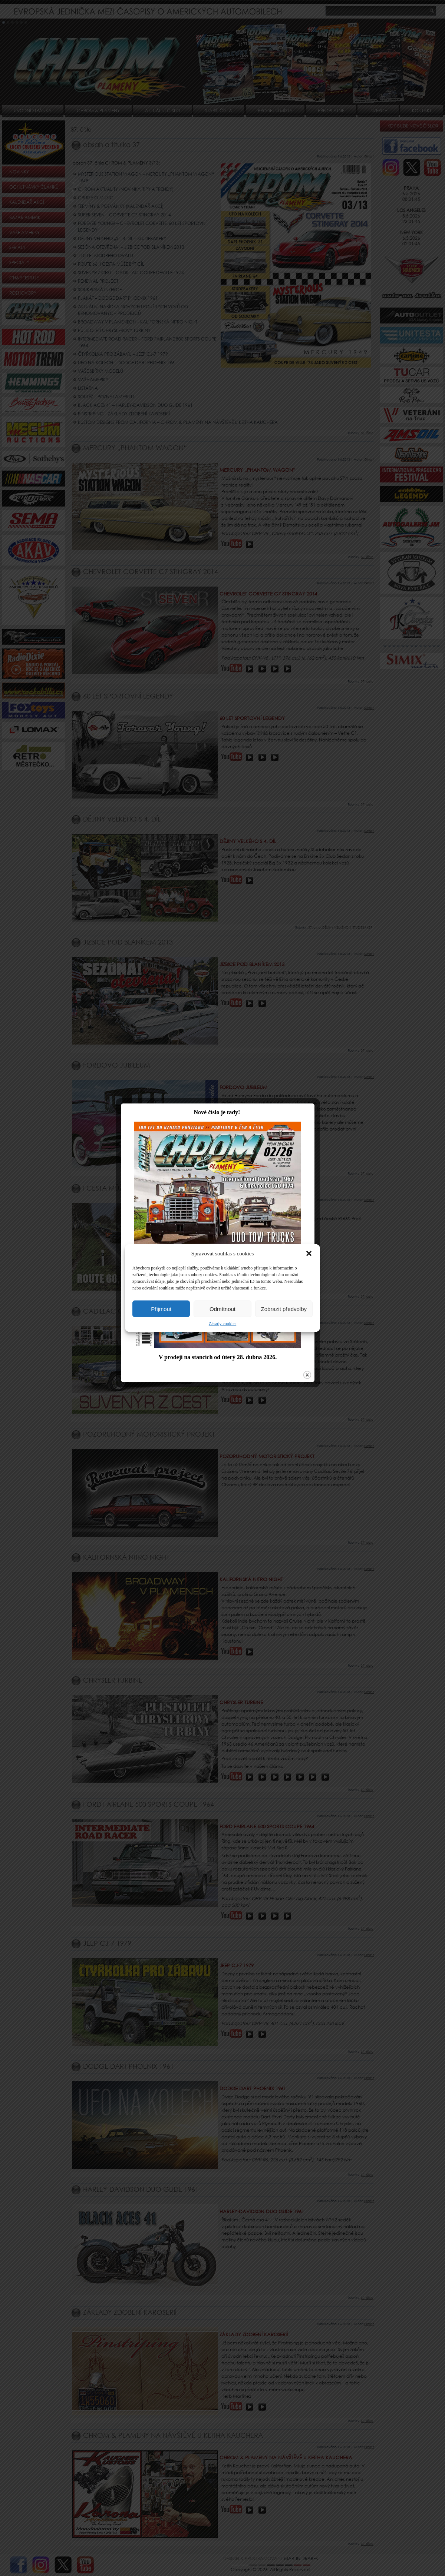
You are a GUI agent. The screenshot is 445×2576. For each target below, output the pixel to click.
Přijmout (161, 1308)
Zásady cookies (222, 1323)
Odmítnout (222, 1308)
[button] (309, 1253)
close (312, 1420)
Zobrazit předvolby (284, 1308)
